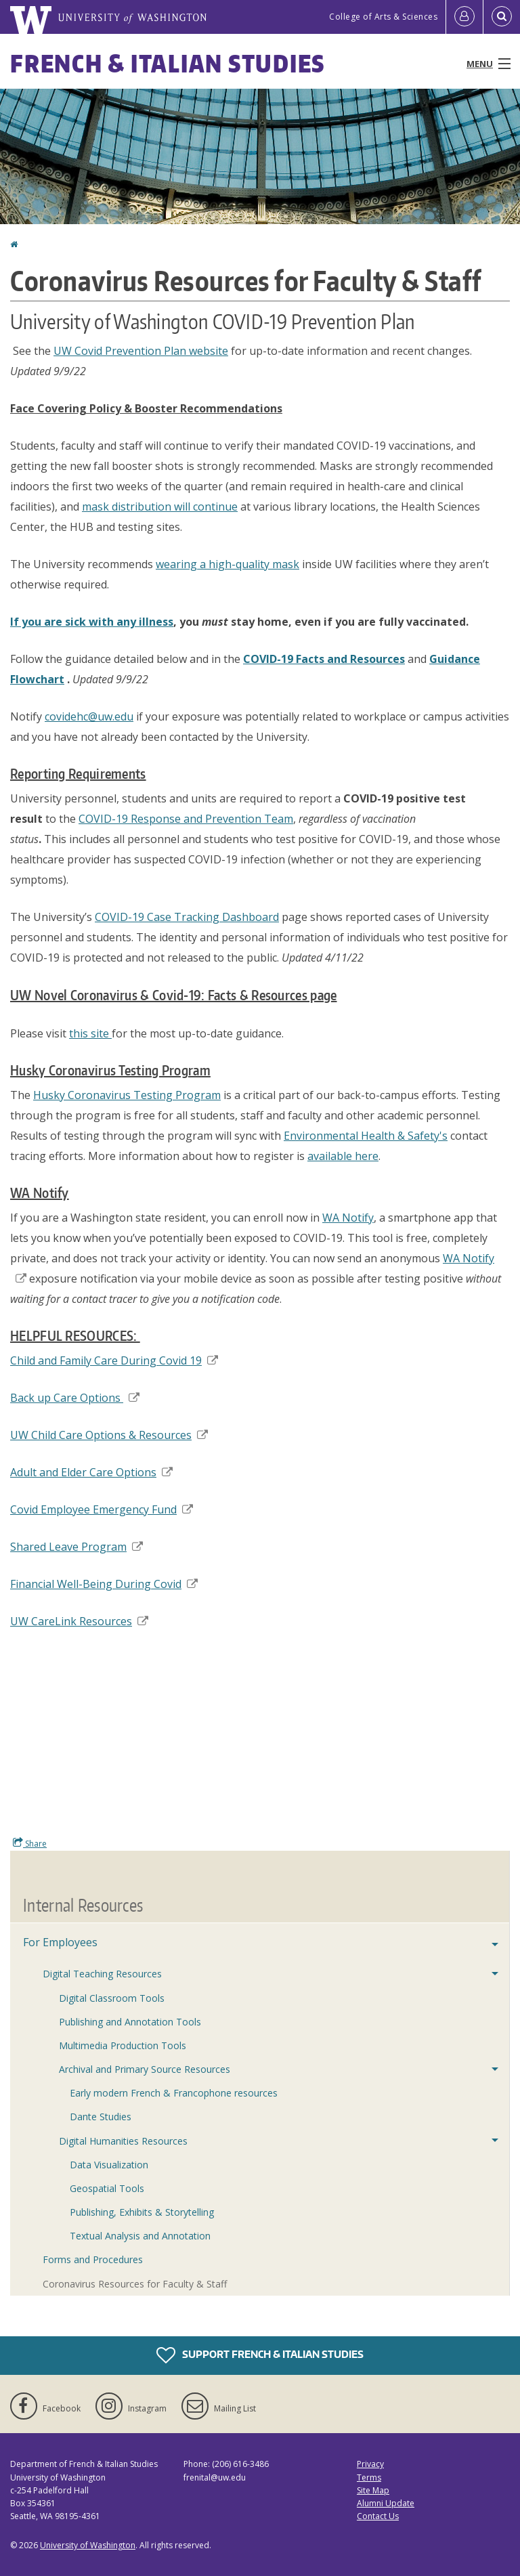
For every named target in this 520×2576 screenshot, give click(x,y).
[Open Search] (501, 17)
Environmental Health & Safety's (366, 1135)
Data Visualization (109, 2164)
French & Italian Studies (167, 63)
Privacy (370, 2464)
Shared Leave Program (76, 1546)
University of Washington (87, 2545)
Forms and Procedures (93, 2259)
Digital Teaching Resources (102, 1973)
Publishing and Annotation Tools (130, 2021)
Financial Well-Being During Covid (104, 1583)
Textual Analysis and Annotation (140, 2235)
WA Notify (348, 1217)
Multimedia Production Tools (122, 2045)
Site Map (373, 2490)
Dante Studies (100, 2116)
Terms (369, 2477)
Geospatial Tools (107, 2188)
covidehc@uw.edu (89, 716)
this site (90, 1033)
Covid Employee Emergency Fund (101, 1509)
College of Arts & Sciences (383, 16)
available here (342, 1156)
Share (30, 1843)
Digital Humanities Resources (123, 2140)
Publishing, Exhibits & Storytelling (142, 2212)
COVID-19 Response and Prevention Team (186, 818)
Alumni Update (385, 2503)
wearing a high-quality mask (227, 564)
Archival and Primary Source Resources (144, 2069)
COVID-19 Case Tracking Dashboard (187, 916)
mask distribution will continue (160, 506)
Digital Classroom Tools (112, 1998)
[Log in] (464, 17)
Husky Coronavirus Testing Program (127, 1095)
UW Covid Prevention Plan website (140, 350)
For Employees (60, 1942)
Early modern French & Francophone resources (174, 2092)
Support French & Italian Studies (260, 2355)
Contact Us (378, 2516)
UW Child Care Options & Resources (109, 1434)
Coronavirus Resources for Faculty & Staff (135, 2283)
